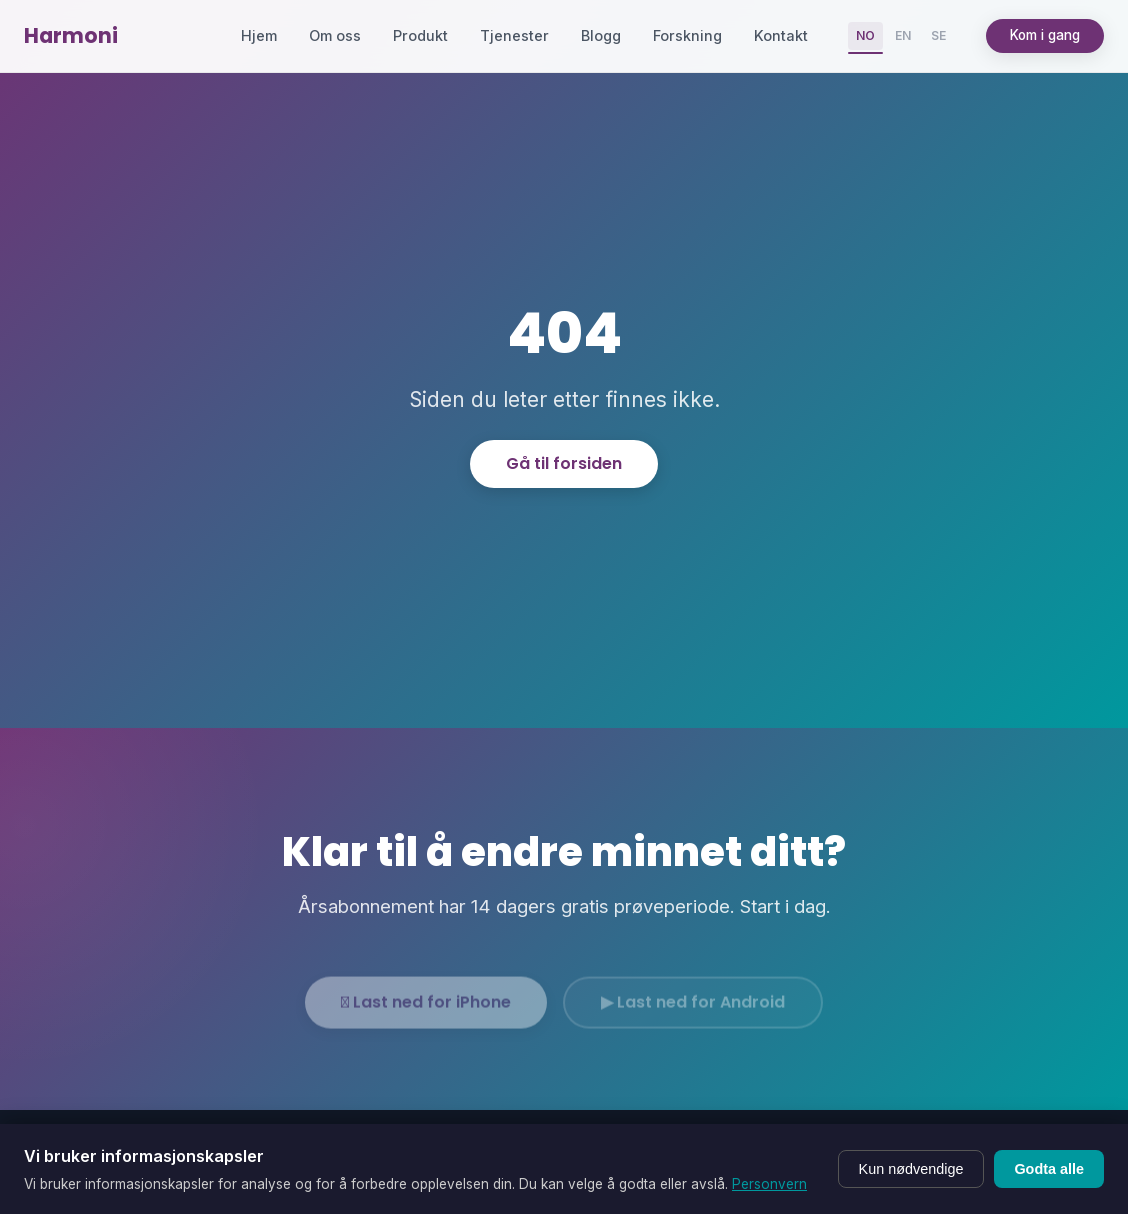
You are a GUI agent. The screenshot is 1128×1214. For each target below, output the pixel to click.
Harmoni (71, 35)
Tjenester (514, 35)
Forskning (687, 35)
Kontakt (781, 35)
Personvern (769, 1184)
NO (865, 35)
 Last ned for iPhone (426, 1010)
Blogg (601, 35)
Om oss (335, 35)
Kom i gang (1045, 35)
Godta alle (1049, 1169)
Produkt (420, 35)
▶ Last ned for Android (693, 1010)
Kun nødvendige (911, 1169)
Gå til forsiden (564, 463)
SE (938, 35)
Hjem (259, 35)
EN (903, 35)
